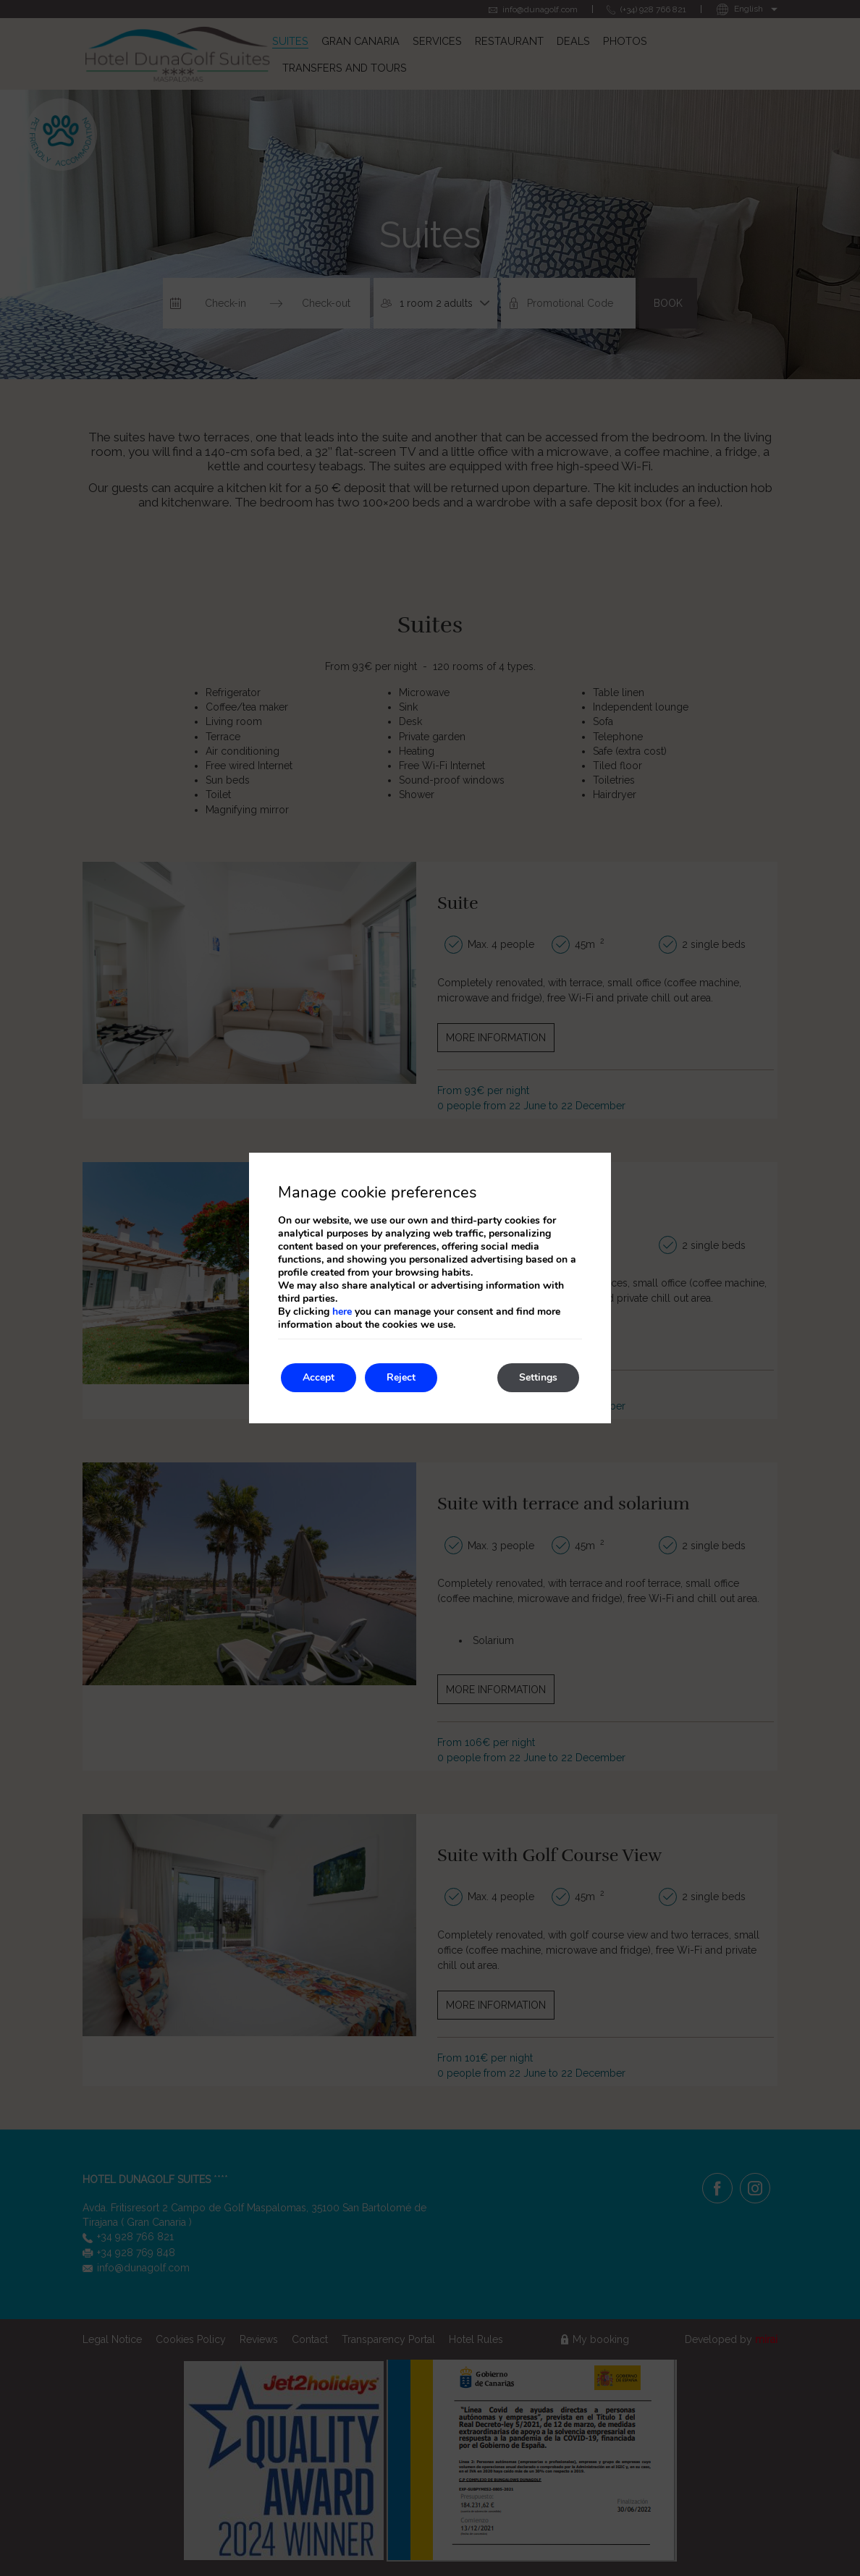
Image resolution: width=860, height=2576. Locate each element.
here (342, 1311)
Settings (538, 1377)
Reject (401, 1377)
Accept (318, 1377)
